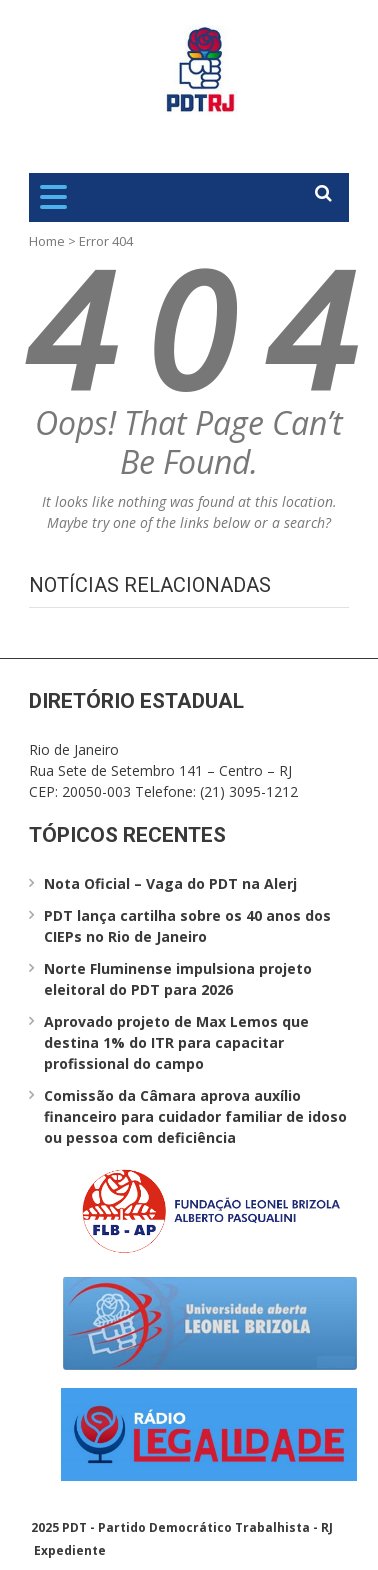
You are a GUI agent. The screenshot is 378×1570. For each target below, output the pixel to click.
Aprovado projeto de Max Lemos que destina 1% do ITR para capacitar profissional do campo (176, 1042)
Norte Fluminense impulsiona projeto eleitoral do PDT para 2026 (178, 979)
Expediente (70, 1550)
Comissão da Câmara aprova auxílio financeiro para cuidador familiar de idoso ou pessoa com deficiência (195, 1116)
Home (47, 241)
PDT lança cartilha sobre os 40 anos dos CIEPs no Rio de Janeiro (187, 926)
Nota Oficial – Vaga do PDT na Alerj (170, 883)
